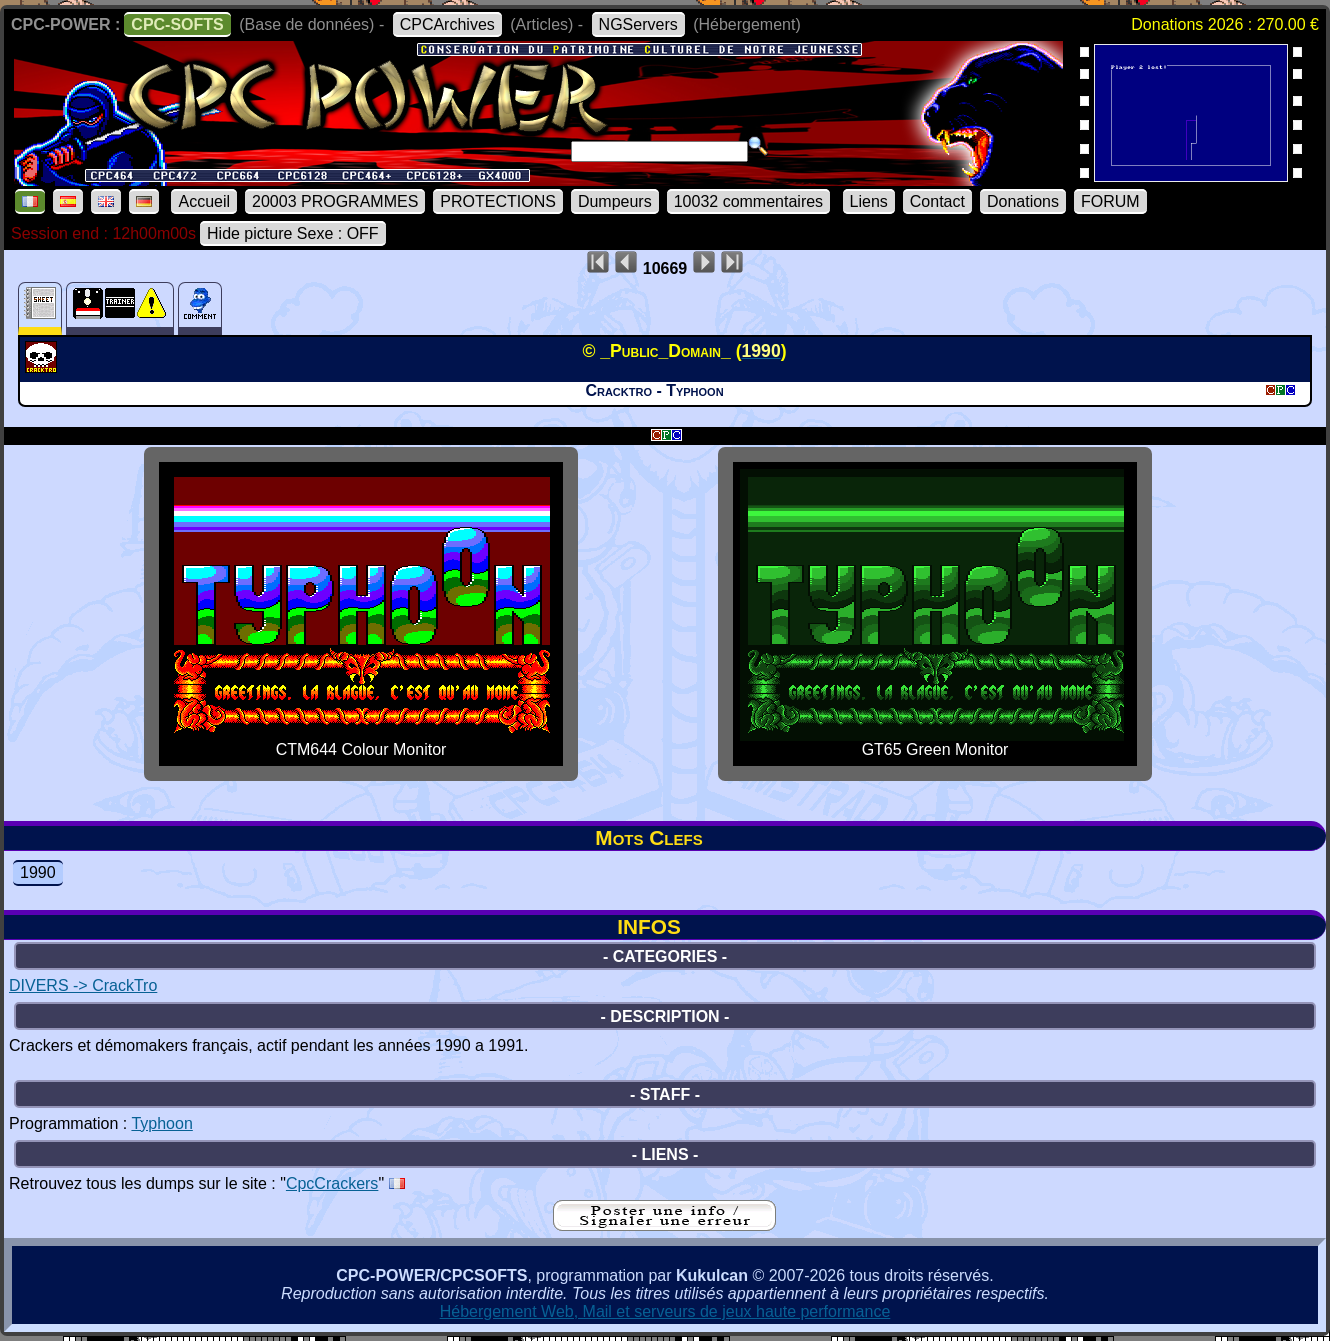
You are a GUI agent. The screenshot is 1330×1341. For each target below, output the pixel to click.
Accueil (204, 201)
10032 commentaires (748, 201)
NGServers (638, 24)
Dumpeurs (615, 201)
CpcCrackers (332, 1183)
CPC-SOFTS (177, 24)
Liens (869, 201)
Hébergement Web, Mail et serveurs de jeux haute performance (665, 1311)
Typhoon (161, 1123)
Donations (1023, 201)
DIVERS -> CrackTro (83, 985)
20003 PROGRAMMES (335, 201)
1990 (38, 872)
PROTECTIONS (498, 201)
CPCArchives (447, 24)
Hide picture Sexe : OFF (293, 233)
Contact (937, 201)
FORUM (1110, 201)
